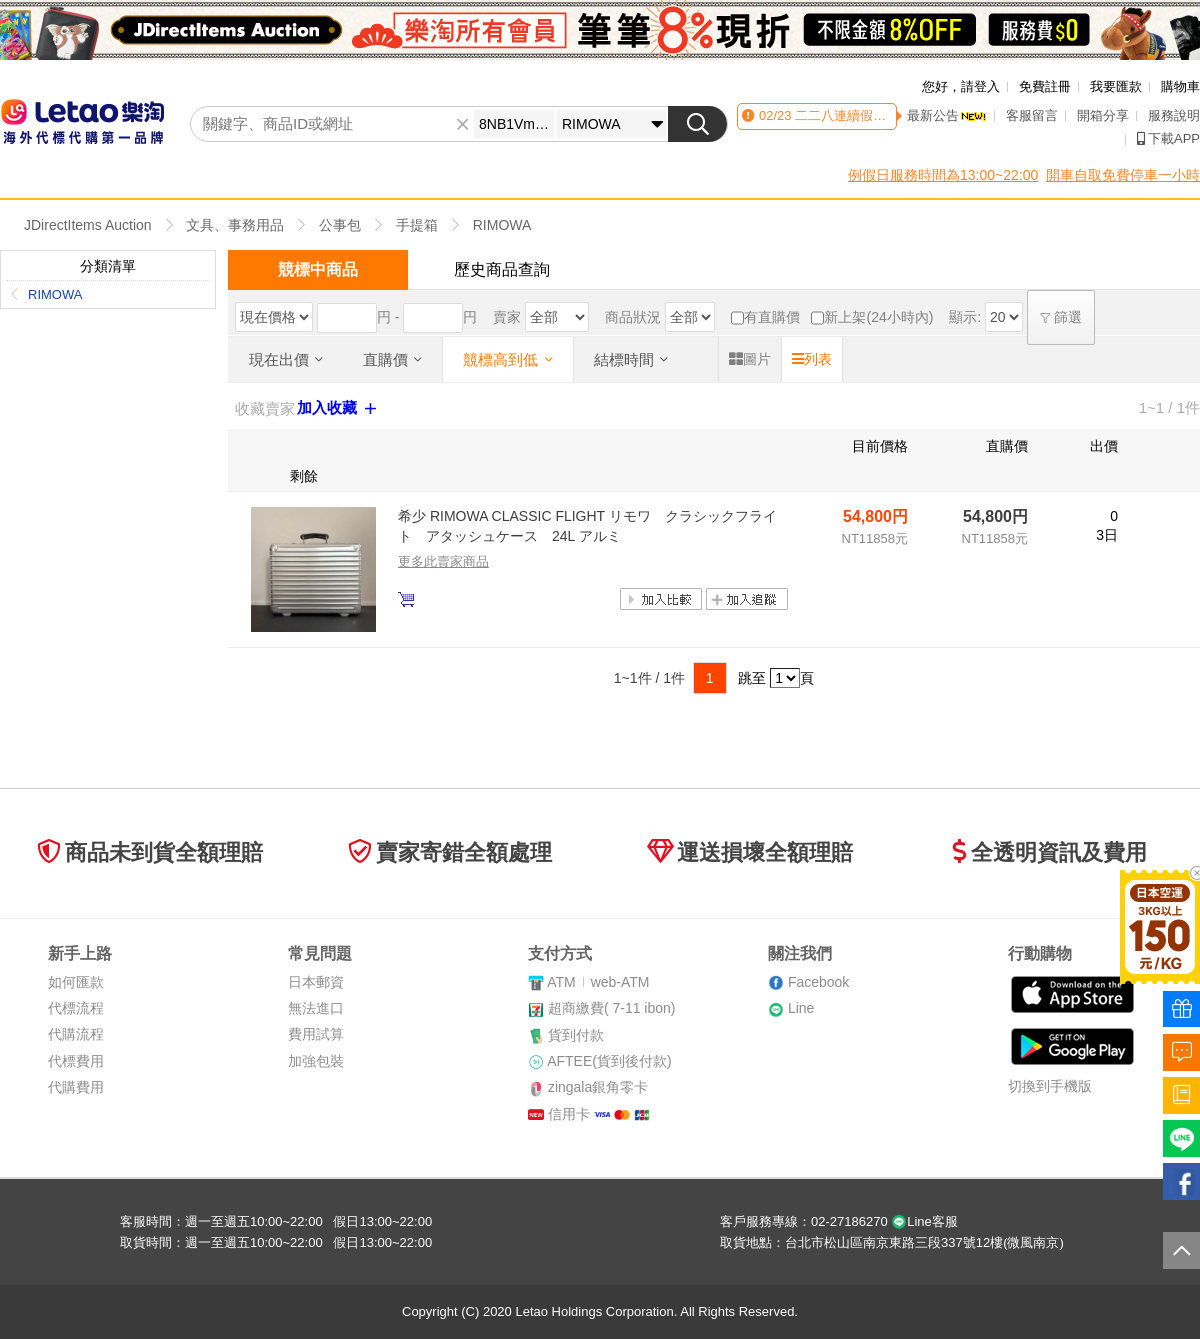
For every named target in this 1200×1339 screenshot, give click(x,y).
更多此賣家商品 (443, 561)
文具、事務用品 (235, 225)
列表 (812, 359)
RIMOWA (502, 225)
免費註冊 (1045, 86)
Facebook (818, 982)
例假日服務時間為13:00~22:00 (943, 175)
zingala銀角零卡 (598, 1087)
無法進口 (316, 1008)
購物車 (1180, 86)
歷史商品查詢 (502, 269)
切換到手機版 (1050, 1086)
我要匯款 (1116, 86)
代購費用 (76, 1087)
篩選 (1061, 317)
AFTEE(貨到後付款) (609, 1061)
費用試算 (316, 1034)
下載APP (1168, 138)
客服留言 (1032, 115)
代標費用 (76, 1061)
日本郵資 (316, 982)
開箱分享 (1103, 115)
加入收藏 (338, 408)
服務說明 (1174, 115)
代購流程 (76, 1034)
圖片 (750, 359)
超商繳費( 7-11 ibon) (612, 1008)
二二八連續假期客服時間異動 (878, 115)
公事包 (340, 225)
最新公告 (947, 115)
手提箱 (417, 225)
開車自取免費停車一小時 (1123, 175)
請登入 (980, 86)
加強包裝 (316, 1061)
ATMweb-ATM (598, 982)
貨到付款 (576, 1035)
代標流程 (76, 1008)
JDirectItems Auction (88, 225)
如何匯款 (76, 982)
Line (801, 1008)
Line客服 (924, 1221)
